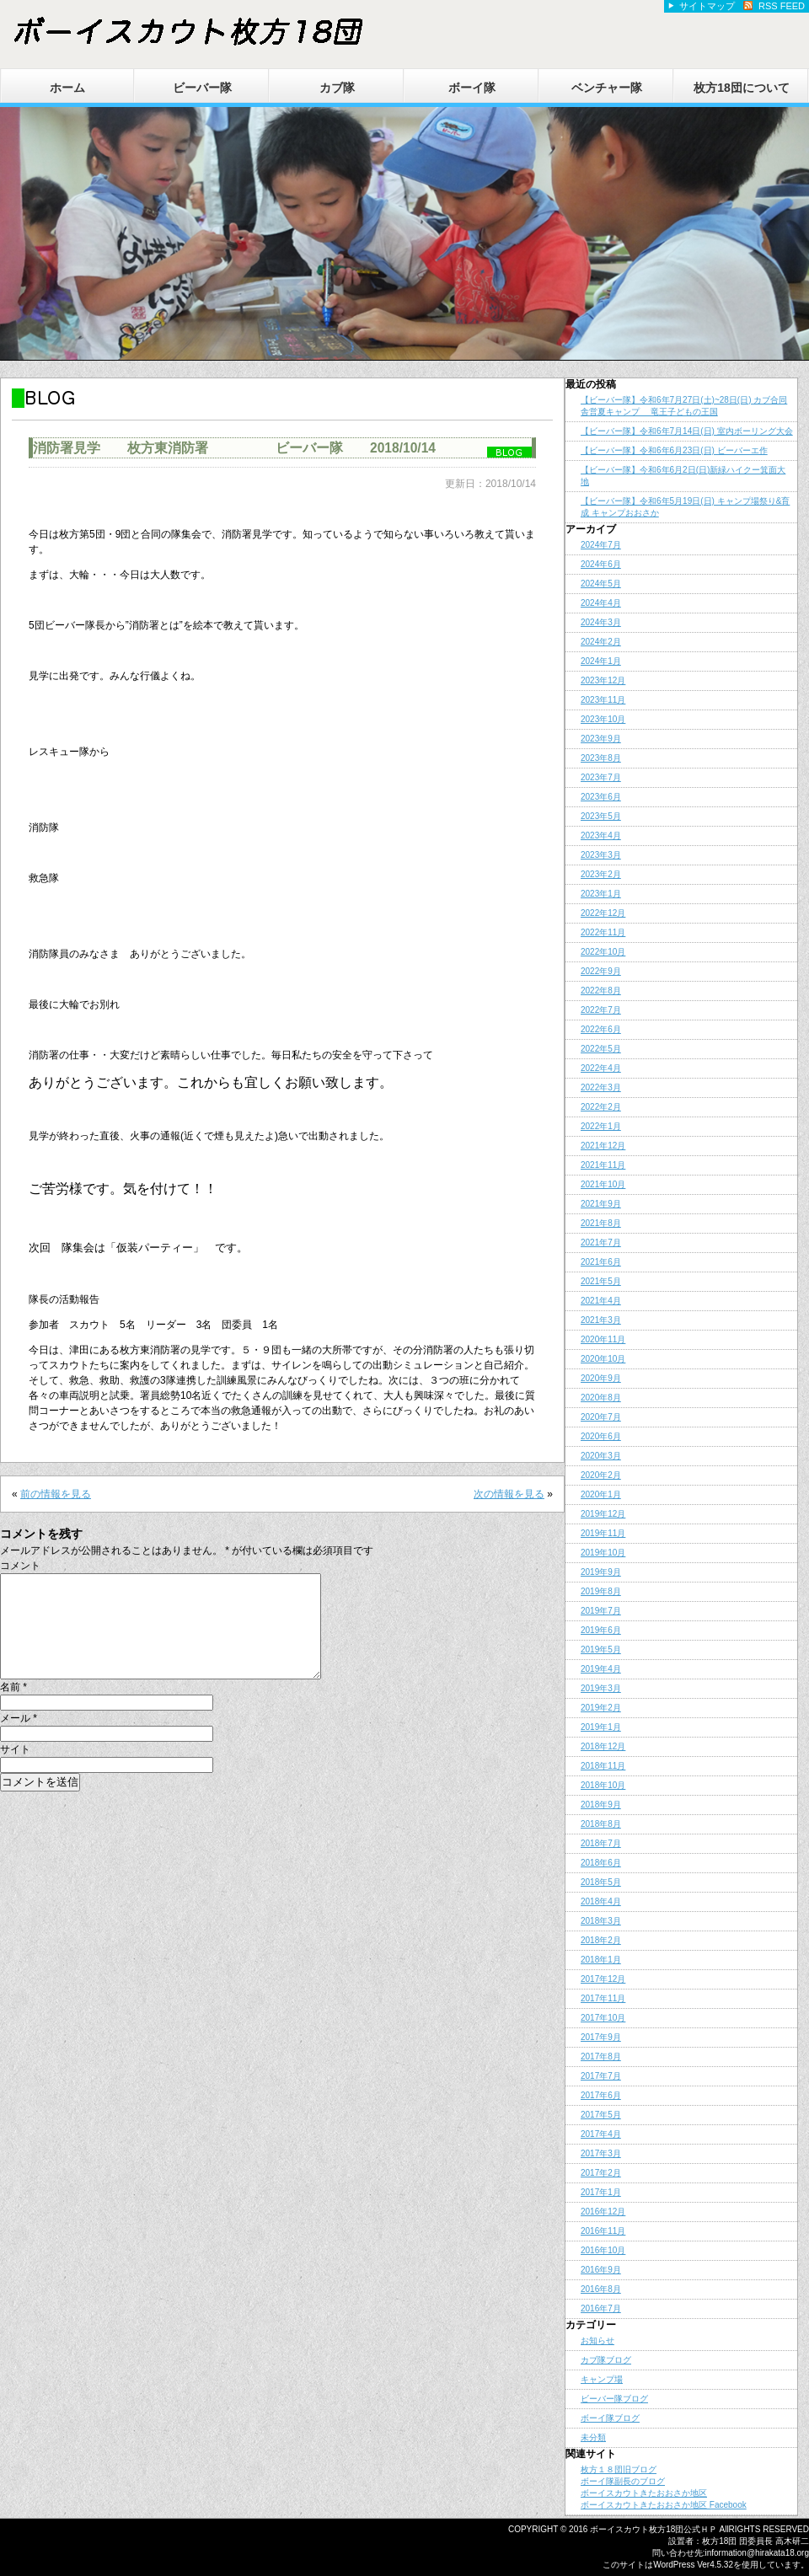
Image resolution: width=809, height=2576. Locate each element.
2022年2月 (601, 1106)
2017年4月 (601, 2134)
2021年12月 (603, 1145)
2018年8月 (601, 1824)
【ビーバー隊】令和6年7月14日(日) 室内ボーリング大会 (687, 431)
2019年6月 (601, 1630)
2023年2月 (601, 874)
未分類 (593, 2437)
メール (18, 1738)
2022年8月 (601, 990)
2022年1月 (601, 1126)
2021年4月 (601, 1300)
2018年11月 (603, 1765)
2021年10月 (603, 1184)
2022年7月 (601, 1010)
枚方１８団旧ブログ (618, 2469)
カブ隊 (337, 87)
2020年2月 (601, 1475)
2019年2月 (601, 1707)
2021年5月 (601, 1281)
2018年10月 (603, 1785)
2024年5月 (601, 583)
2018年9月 (601, 1804)
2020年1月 (601, 1494)
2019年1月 (601, 1727)
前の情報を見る (55, 1494)
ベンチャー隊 (606, 87)
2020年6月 (601, 1436)
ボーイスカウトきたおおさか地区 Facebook (664, 2504)
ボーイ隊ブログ (610, 2418)
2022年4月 (601, 1068)
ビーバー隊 (202, 87)
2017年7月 (601, 2076)
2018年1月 (601, 1959)
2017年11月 (603, 1998)
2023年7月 (601, 777)
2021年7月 (601, 1242)
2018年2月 (601, 1940)
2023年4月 (601, 835)
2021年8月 (601, 1223)
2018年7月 (601, 1843)
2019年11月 (603, 1533)
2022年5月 (601, 1048)
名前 (13, 1707)
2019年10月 (603, 1552)
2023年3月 (601, 855)
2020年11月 (603, 1339)
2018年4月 (601, 1901)
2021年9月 (601, 1203)
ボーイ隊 (472, 87)
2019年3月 (601, 1688)
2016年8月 (601, 2289)
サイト (15, 1769)
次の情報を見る (509, 1494)
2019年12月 (603, 1513)
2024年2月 (601, 641)
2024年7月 (601, 544)
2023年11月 (603, 699)
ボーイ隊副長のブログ (623, 2481)
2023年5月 (601, 816)
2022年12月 (603, 913)
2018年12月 (603, 1746)
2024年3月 (601, 622)
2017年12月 (603, 1979)
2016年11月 (603, 2231)
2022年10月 (603, 951)
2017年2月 (601, 2172)
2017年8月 (601, 2056)
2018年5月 (601, 1882)
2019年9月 (601, 1572)
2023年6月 (601, 796)
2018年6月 (601, 1862)
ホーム (67, 87)
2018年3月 (601, 1920)
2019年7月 (601, 1610)
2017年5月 (601, 2114)
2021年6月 (601, 1262)
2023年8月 (601, 758)
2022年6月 (601, 1029)
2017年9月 (601, 2037)
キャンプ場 (602, 2379)
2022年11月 (603, 932)
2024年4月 (601, 603)
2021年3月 (601, 1320)
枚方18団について (742, 87)
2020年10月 (603, 1358)
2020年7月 (601, 1417)
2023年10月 (603, 719)
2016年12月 (603, 2211)
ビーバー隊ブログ (614, 2398)
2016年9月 (601, 2269)
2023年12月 (603, 680)
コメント (20, 1566)
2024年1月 (601, 661)
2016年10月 (603, 2250)
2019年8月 (601, 1591)
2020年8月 (601, 1397)
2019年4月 (601, 1669)
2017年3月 (601, 2153)
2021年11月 (603, 1165)
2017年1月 (601, 2192)
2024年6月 (601, 564)
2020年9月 (601, 1378)
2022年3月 (601, 1087)
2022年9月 (601, 971)
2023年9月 (601, 738)
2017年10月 (603, 2017)
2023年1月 (601, 893)
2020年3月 (601, 1455)
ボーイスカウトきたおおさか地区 (644, 2493)
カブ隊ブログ (606, 2359)
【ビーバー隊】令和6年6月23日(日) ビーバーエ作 (674, 450)
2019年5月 (601, 1649)
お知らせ (597, 2340)
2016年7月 (601, 2308)
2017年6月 (601, 2095)
